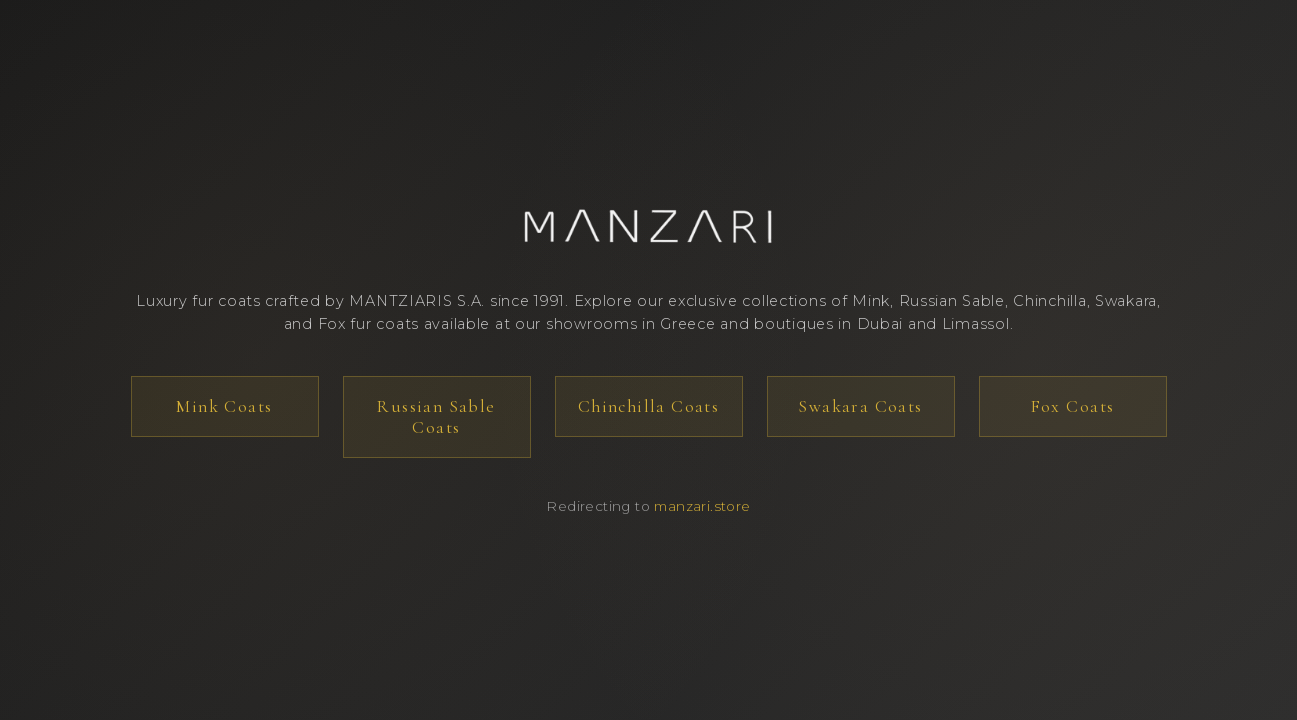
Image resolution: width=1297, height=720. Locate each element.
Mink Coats (224, 406)
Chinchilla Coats (649, 406)
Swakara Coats (860, 406)
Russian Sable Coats (436, 417)
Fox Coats (1073, 406)
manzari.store (702, 506)
